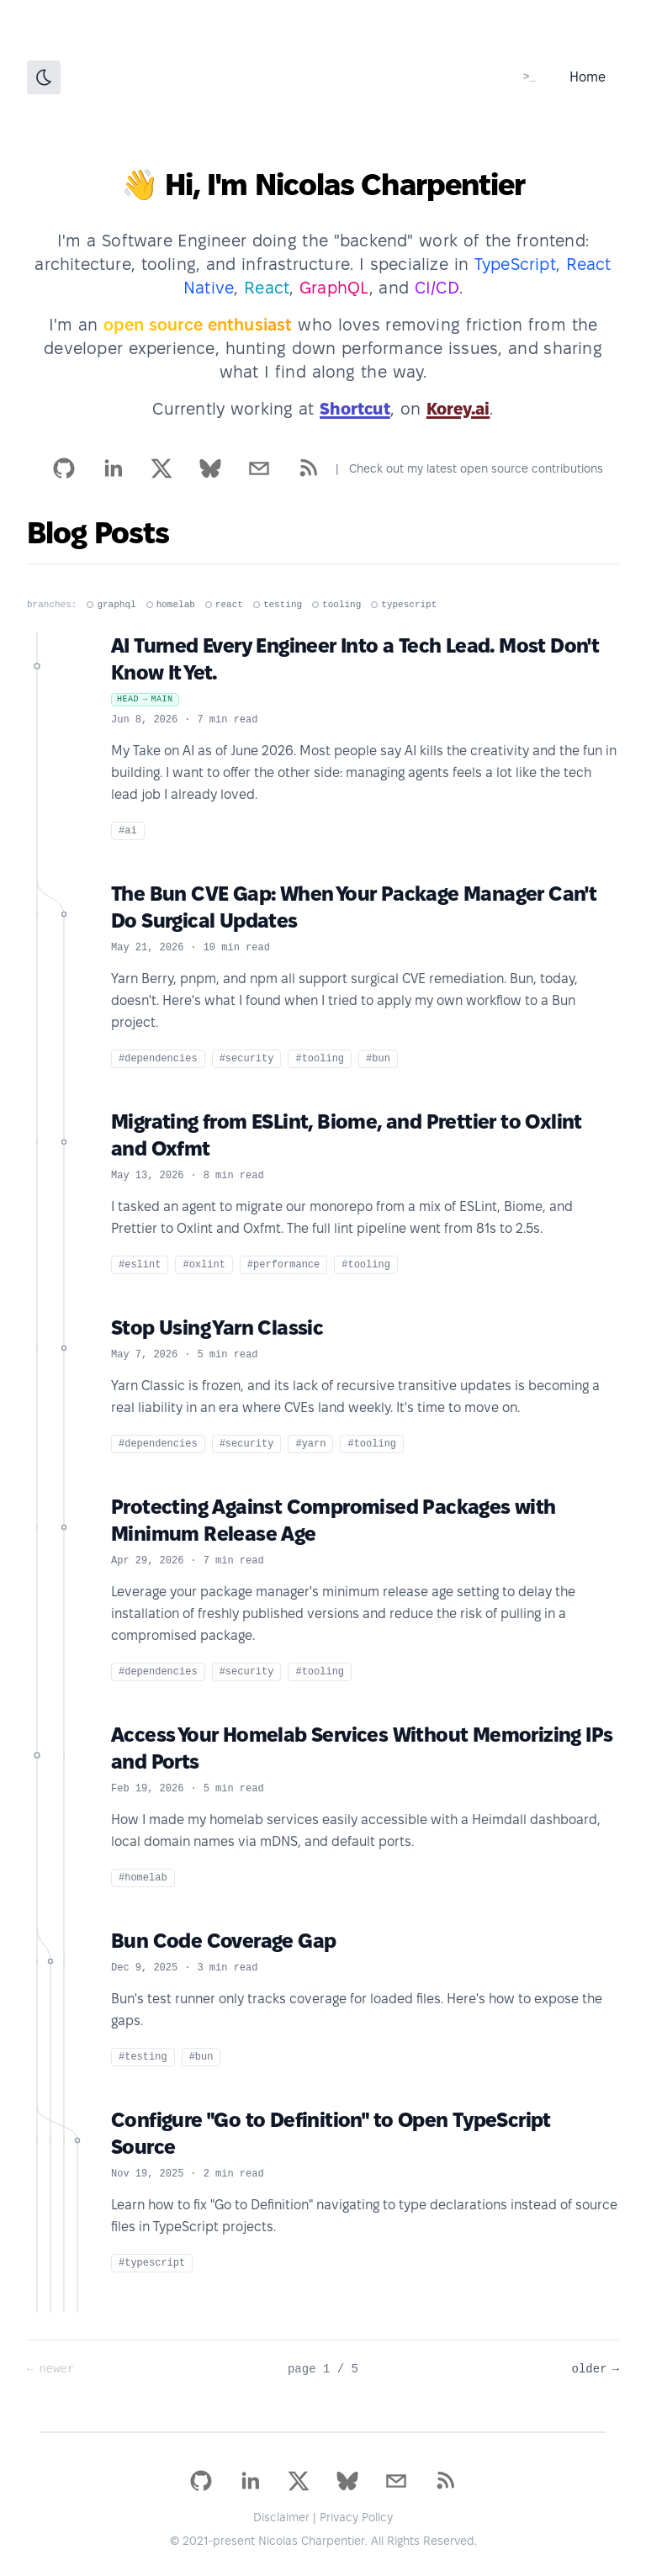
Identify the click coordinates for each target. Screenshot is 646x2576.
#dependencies (158, 1059)
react (224, 605)
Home (587, 77)
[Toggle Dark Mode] (44, 77)
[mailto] (259, 468)
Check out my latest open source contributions (476, 468)
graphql (111, 605)
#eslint (140, 1265)
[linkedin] (113, 468)
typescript (404, 605)
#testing (143, 2057)
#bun (378, 1059)
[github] (64, 468)
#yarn (310, 1444)
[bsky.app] (210, 468)
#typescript (152, 2263)
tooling (336, 605)
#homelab (143, 1878)
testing (277, 605)
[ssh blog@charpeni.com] (529, 77)
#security (247, 1059)
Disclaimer (281, 2517)
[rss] (308, 468)
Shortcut (355, 408)
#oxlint (204, 1265)
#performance (283, 1265)
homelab (170, 605)
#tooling (319, 1059)
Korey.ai (458, 408)
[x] (161, 468)
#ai (128, 831)
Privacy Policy (356, 2517)
